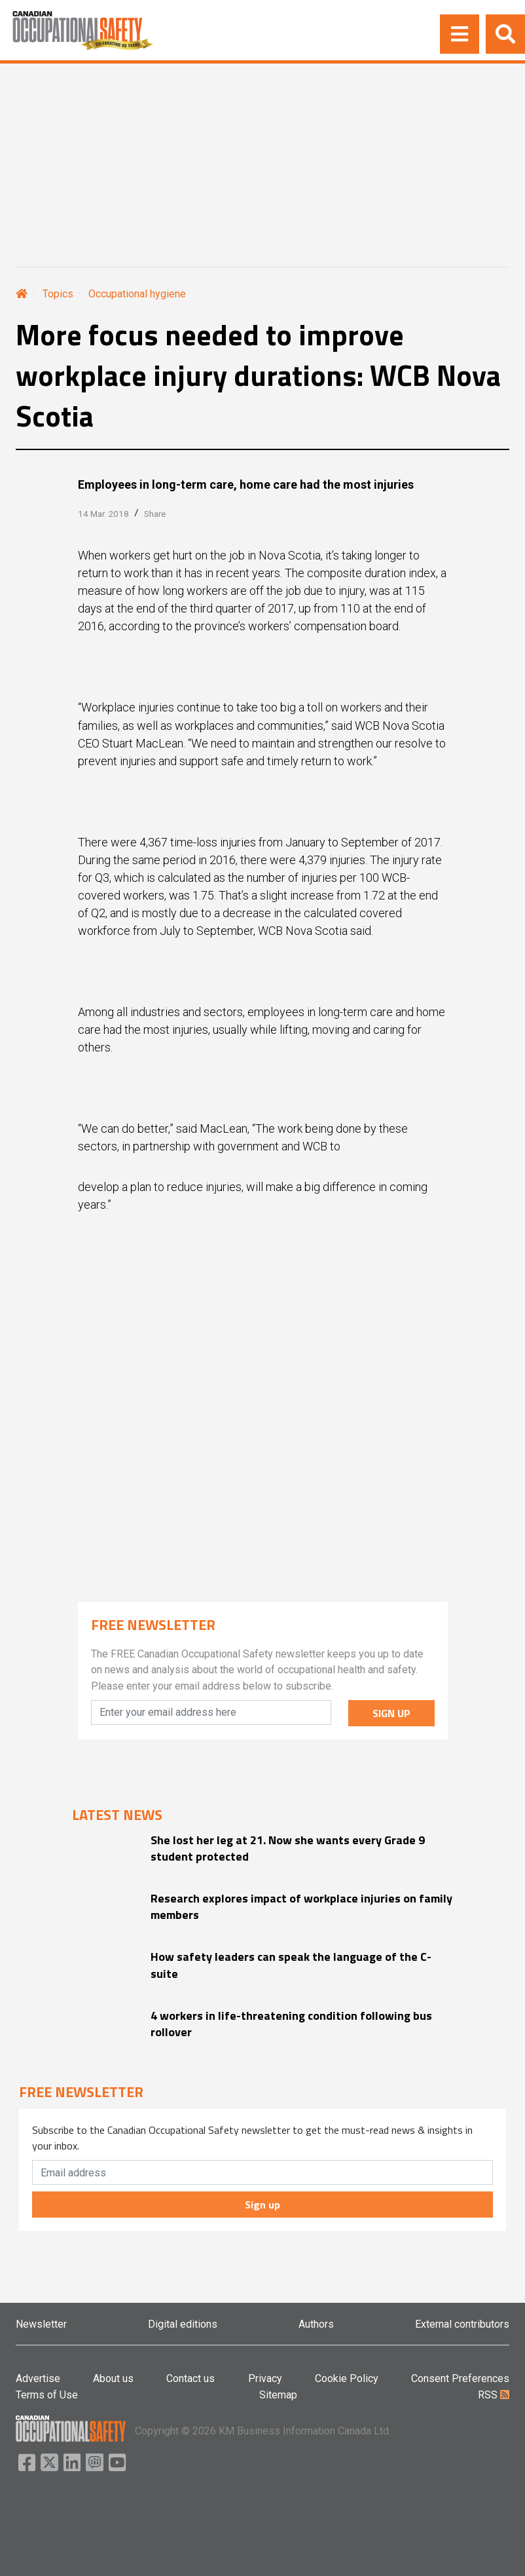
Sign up (262, 2204)
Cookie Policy (346, 2378)
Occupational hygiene (137, 294)
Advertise (38, 2378)
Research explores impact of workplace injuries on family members (301, 1906)
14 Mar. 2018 (103, 513)
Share (155, 513)
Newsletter (41, 2324)
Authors (316, 2324)
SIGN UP (391, 1713)
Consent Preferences (460, 2378)
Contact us (190, 2378)
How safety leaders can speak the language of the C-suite (291, 1964)
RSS (493, 2395)
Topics (58, 294)
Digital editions (182, 2324)
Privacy (265, 2378)
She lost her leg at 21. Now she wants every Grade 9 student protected (288, 1848)
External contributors (462, 2324)
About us (113, 2378)
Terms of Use (47, 2395)
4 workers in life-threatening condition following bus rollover (291, 2023)
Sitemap (278, 2395)
